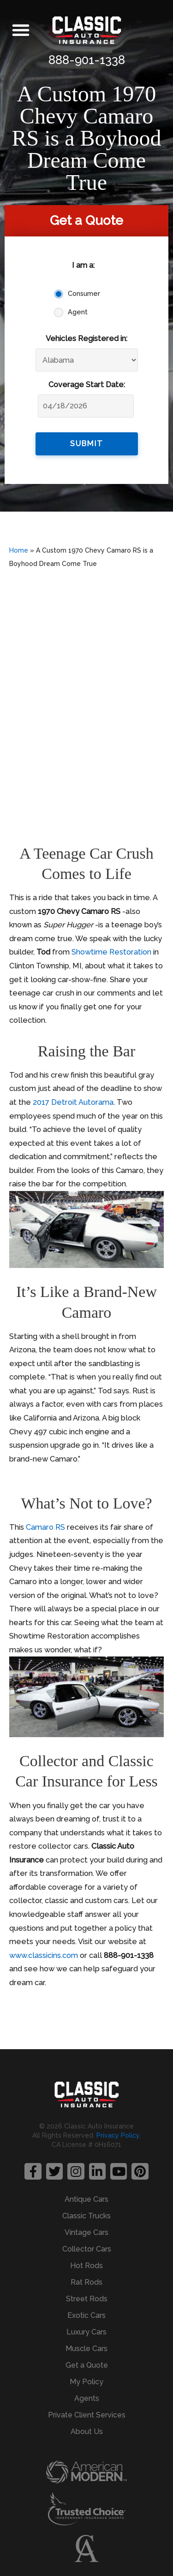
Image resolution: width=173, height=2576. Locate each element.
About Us (87, 2431)
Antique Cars (86, 2199)
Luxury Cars (86, 2332)
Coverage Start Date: (86, 384)
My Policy (86, 2381)
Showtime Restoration (111, 952)
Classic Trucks (86, 2215)
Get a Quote (87, 2365)
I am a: (83, 265)
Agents (86, 2398)
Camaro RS (45, 1527)
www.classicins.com (43, 1955)
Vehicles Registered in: (86, 338)
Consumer (84, 293)
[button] (21, 30)
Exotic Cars (86, 2315)
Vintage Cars (86, 2232)
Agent (78, 312)
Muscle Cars (86, 2348)
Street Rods (86, 2298)
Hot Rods (86, 2265)
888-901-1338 (86, 60)
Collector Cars (86, 2249)
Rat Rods (86, 2282)
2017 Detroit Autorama (73, 1102)
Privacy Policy (117, 2135)
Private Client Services (86, 2415)
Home (18, 550)
